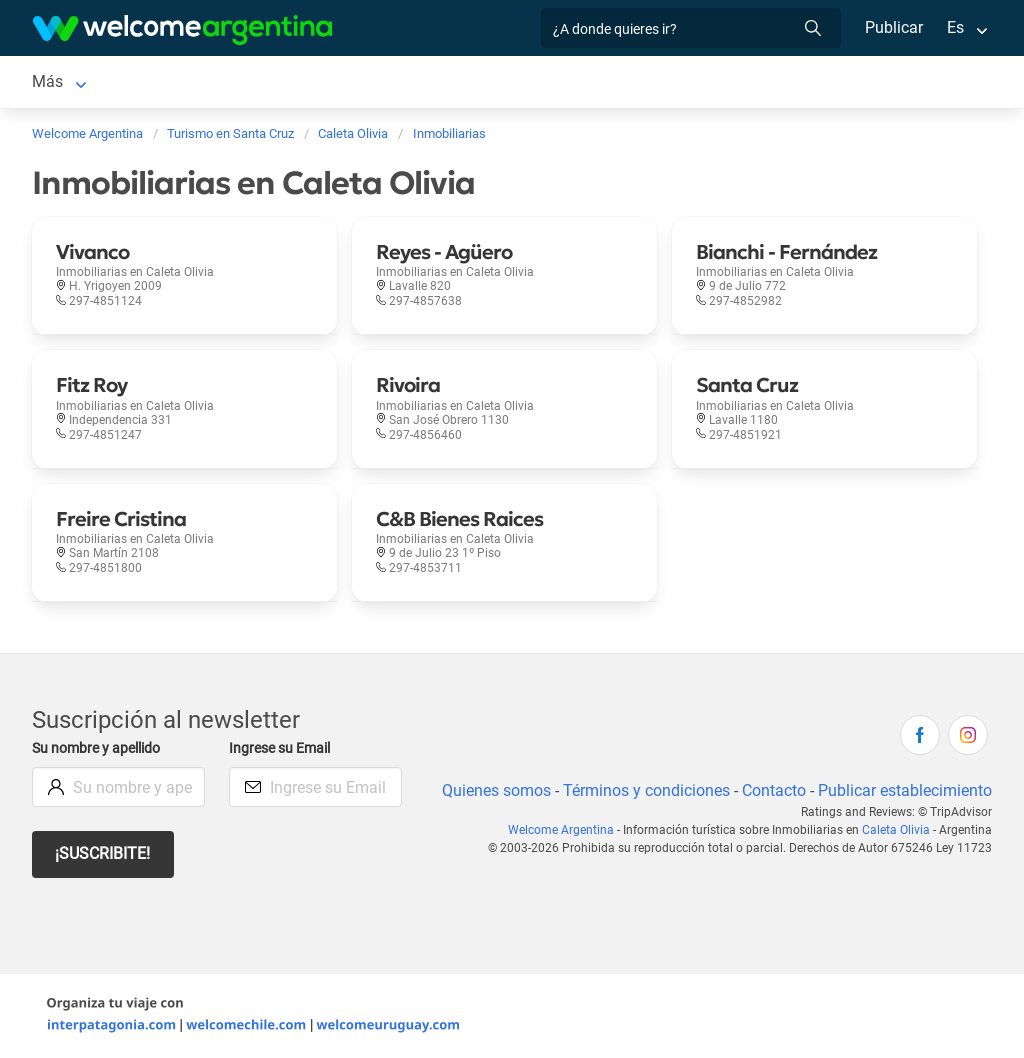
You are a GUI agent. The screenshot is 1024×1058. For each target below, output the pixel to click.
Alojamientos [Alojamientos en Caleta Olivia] (192, 81)
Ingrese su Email (282, 748)
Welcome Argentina (568, 830)
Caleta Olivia (898, 830)
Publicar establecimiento (904, 790)
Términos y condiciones (642, 790)
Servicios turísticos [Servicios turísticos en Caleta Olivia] (329, 81)
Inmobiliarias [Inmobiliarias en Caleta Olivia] (682, 81)
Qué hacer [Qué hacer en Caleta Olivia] (576, 81)
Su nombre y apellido (100, 748)
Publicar (893, 27)
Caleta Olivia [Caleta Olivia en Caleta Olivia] (76, 81)
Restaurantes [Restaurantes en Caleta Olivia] (469, 81)
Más (767, 81)
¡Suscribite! (103, 853)
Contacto (771, 790)
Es (955, 27)
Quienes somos (490, 790)
